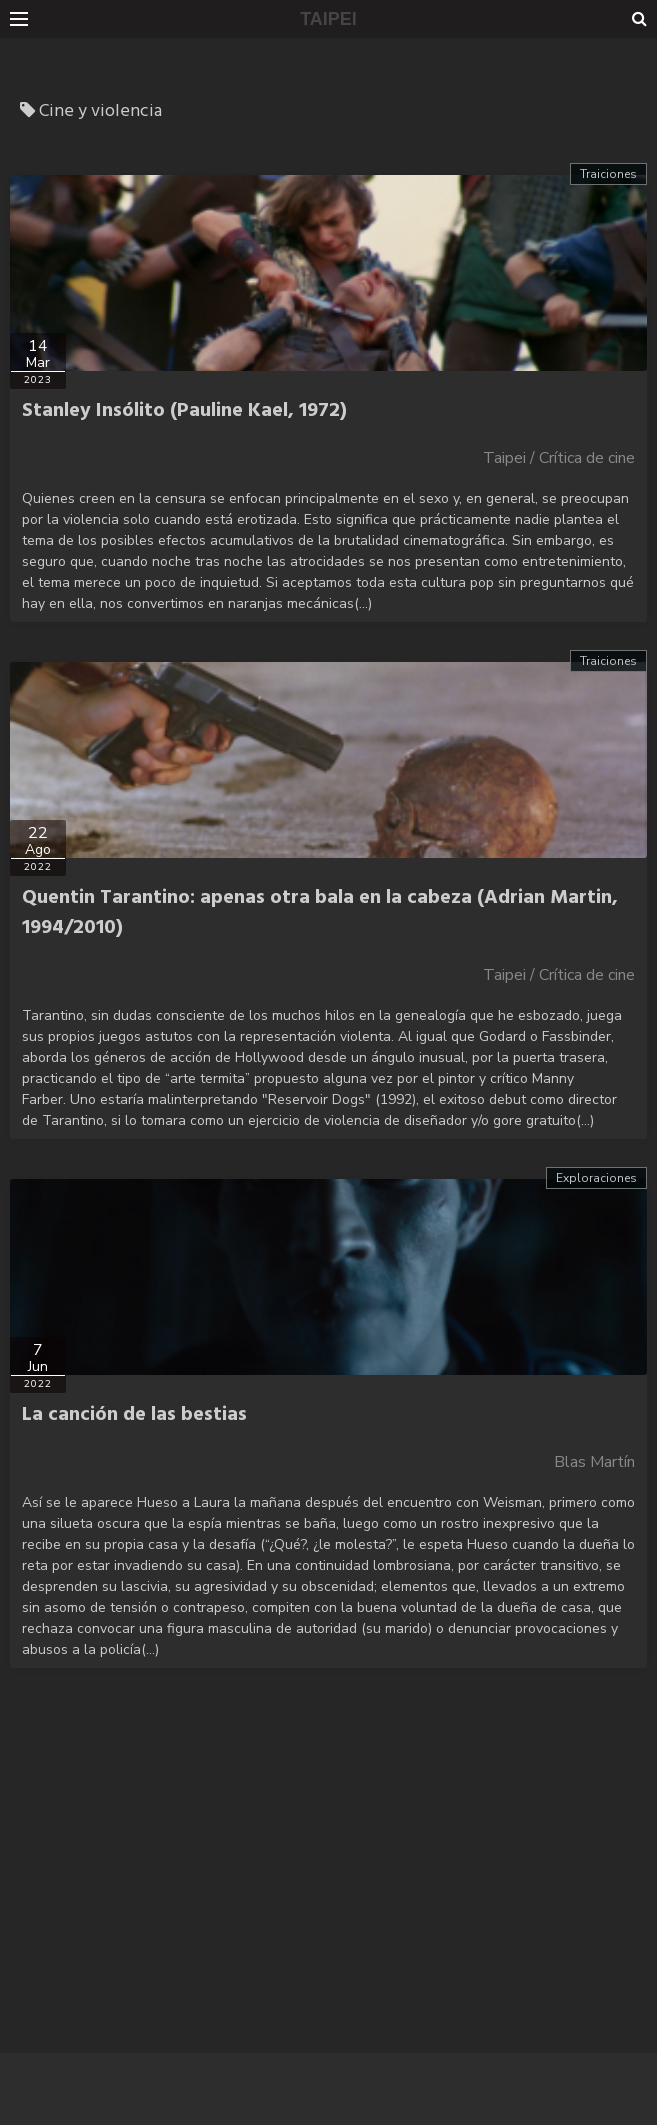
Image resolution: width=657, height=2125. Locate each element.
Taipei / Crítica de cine (559, 458)
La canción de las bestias (134, 1415)
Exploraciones (596, 1178)
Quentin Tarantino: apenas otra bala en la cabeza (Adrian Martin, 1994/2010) (320, 913)
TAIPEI (328, 19)
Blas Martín (594, 1462)
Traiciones (608, 174)
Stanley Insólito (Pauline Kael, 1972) (184, 411)
